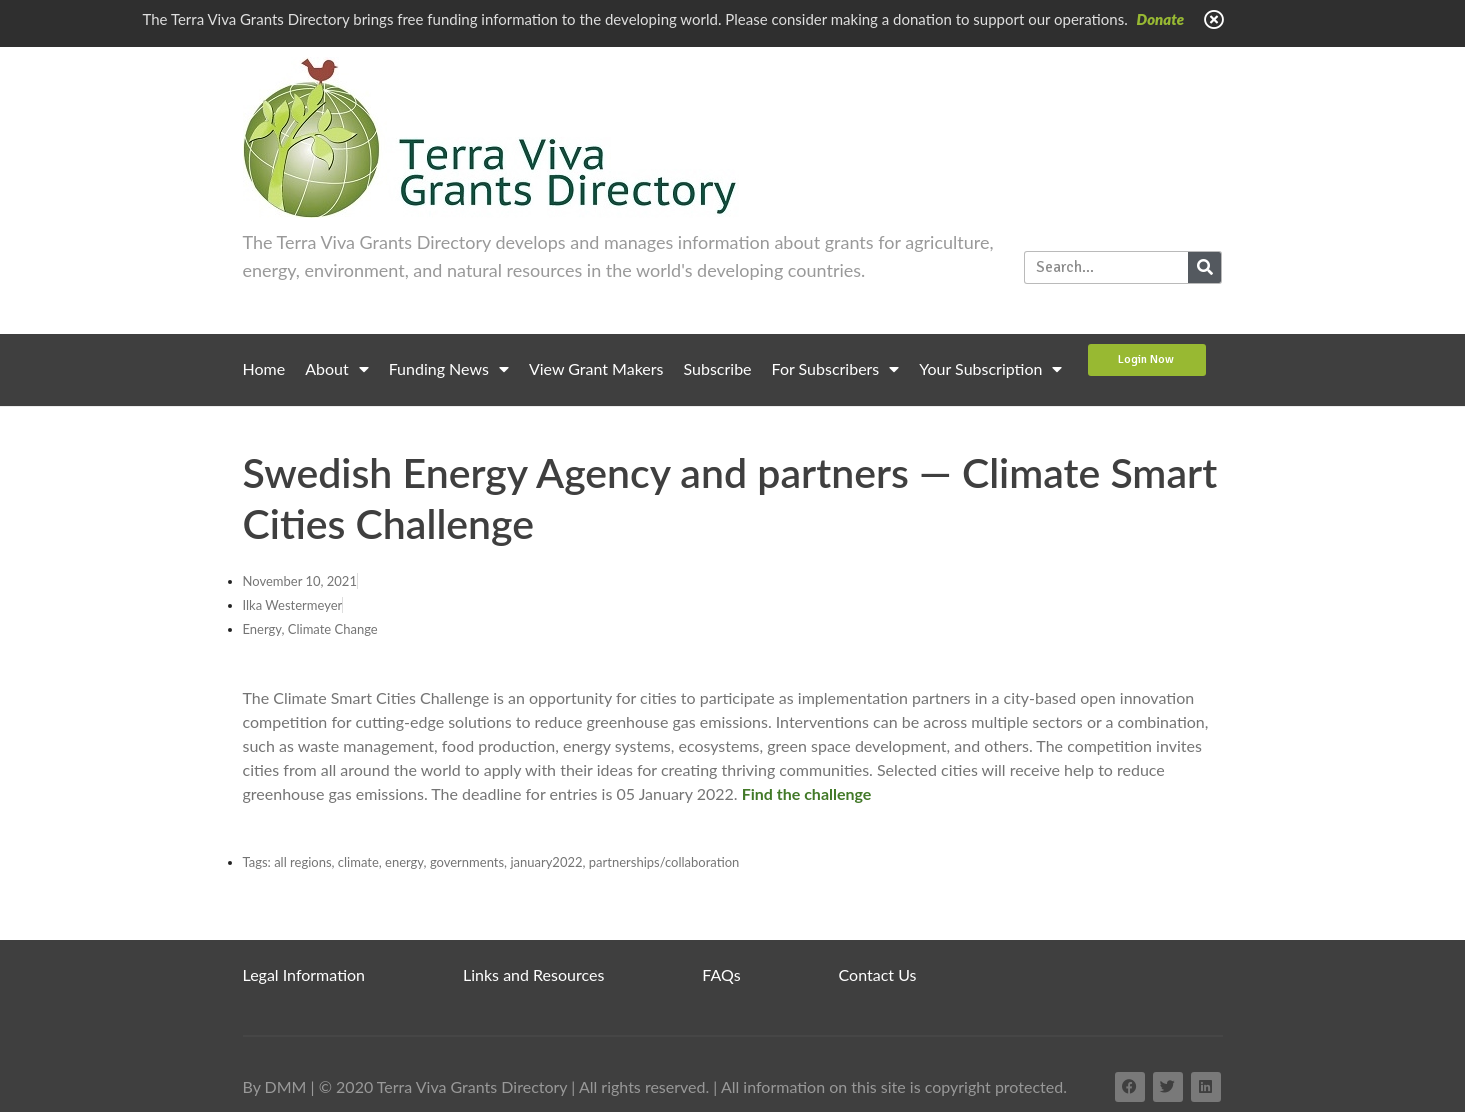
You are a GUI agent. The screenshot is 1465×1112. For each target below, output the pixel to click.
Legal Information (304, 974)
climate (358, 862)
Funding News (449, 369)
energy (404, 862)
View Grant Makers (596, 368)
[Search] (1204, 267)
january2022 (546, 862)
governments (467, 862)
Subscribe (718, 368)
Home (264, 368)
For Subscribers (836, 369)
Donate (1161, 19)
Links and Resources (533, 974)
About (337, 369)
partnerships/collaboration (664, 862)
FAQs (721, 974)
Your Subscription (990, 369)
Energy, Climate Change (310, 629)
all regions (302, 862)
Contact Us (878, 974)
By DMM (275, 1086)
